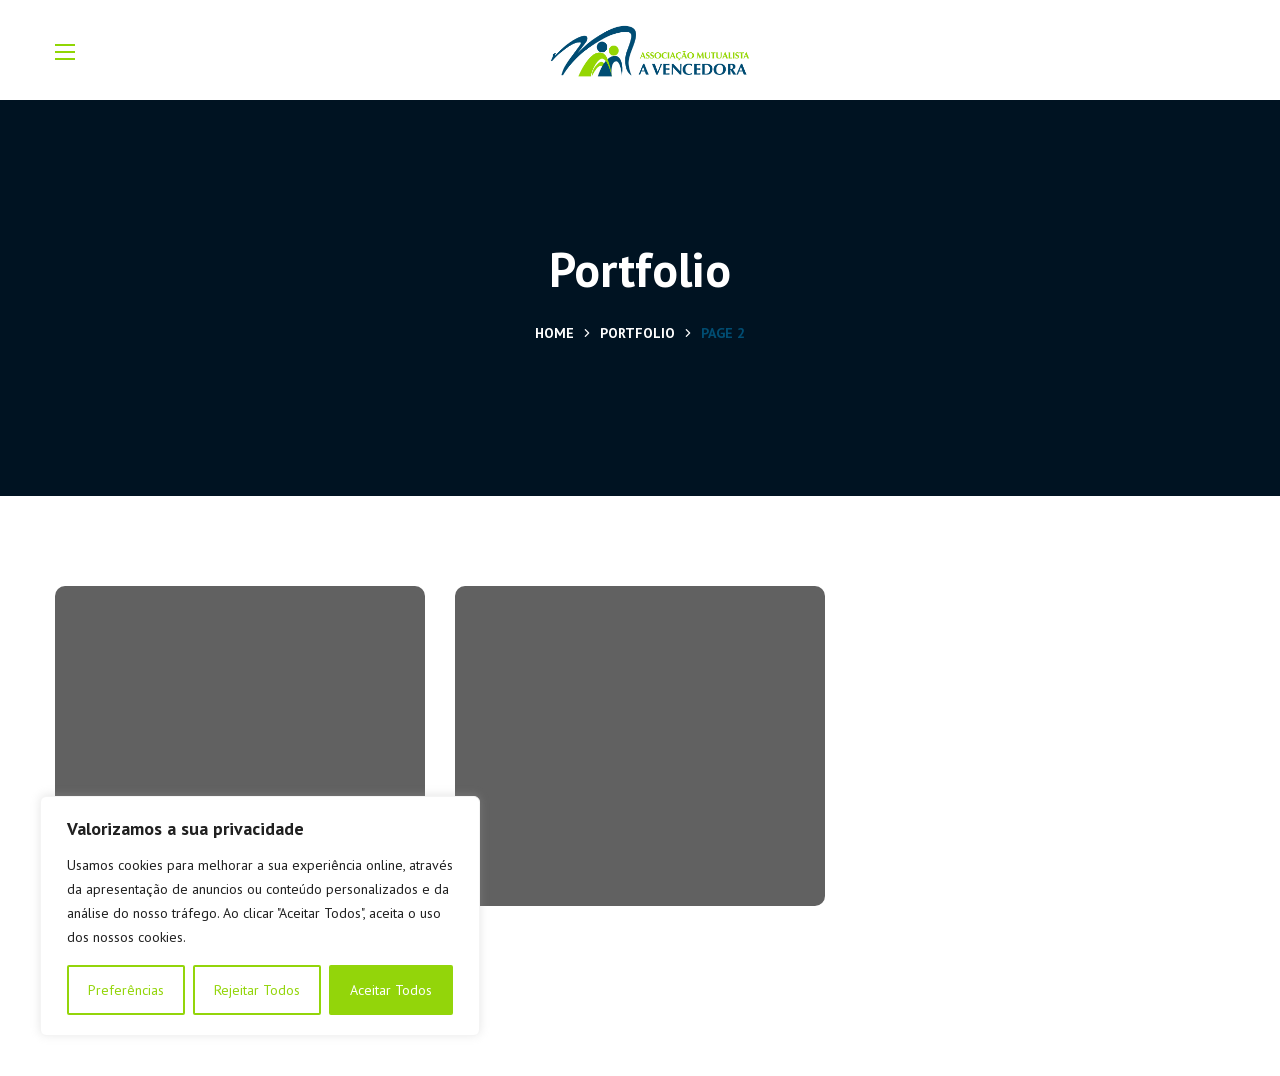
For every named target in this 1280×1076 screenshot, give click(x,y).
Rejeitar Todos (257, 990)
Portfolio (637, 333)
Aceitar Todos (391, 990)
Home (554, 333)
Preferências (126, 990)
